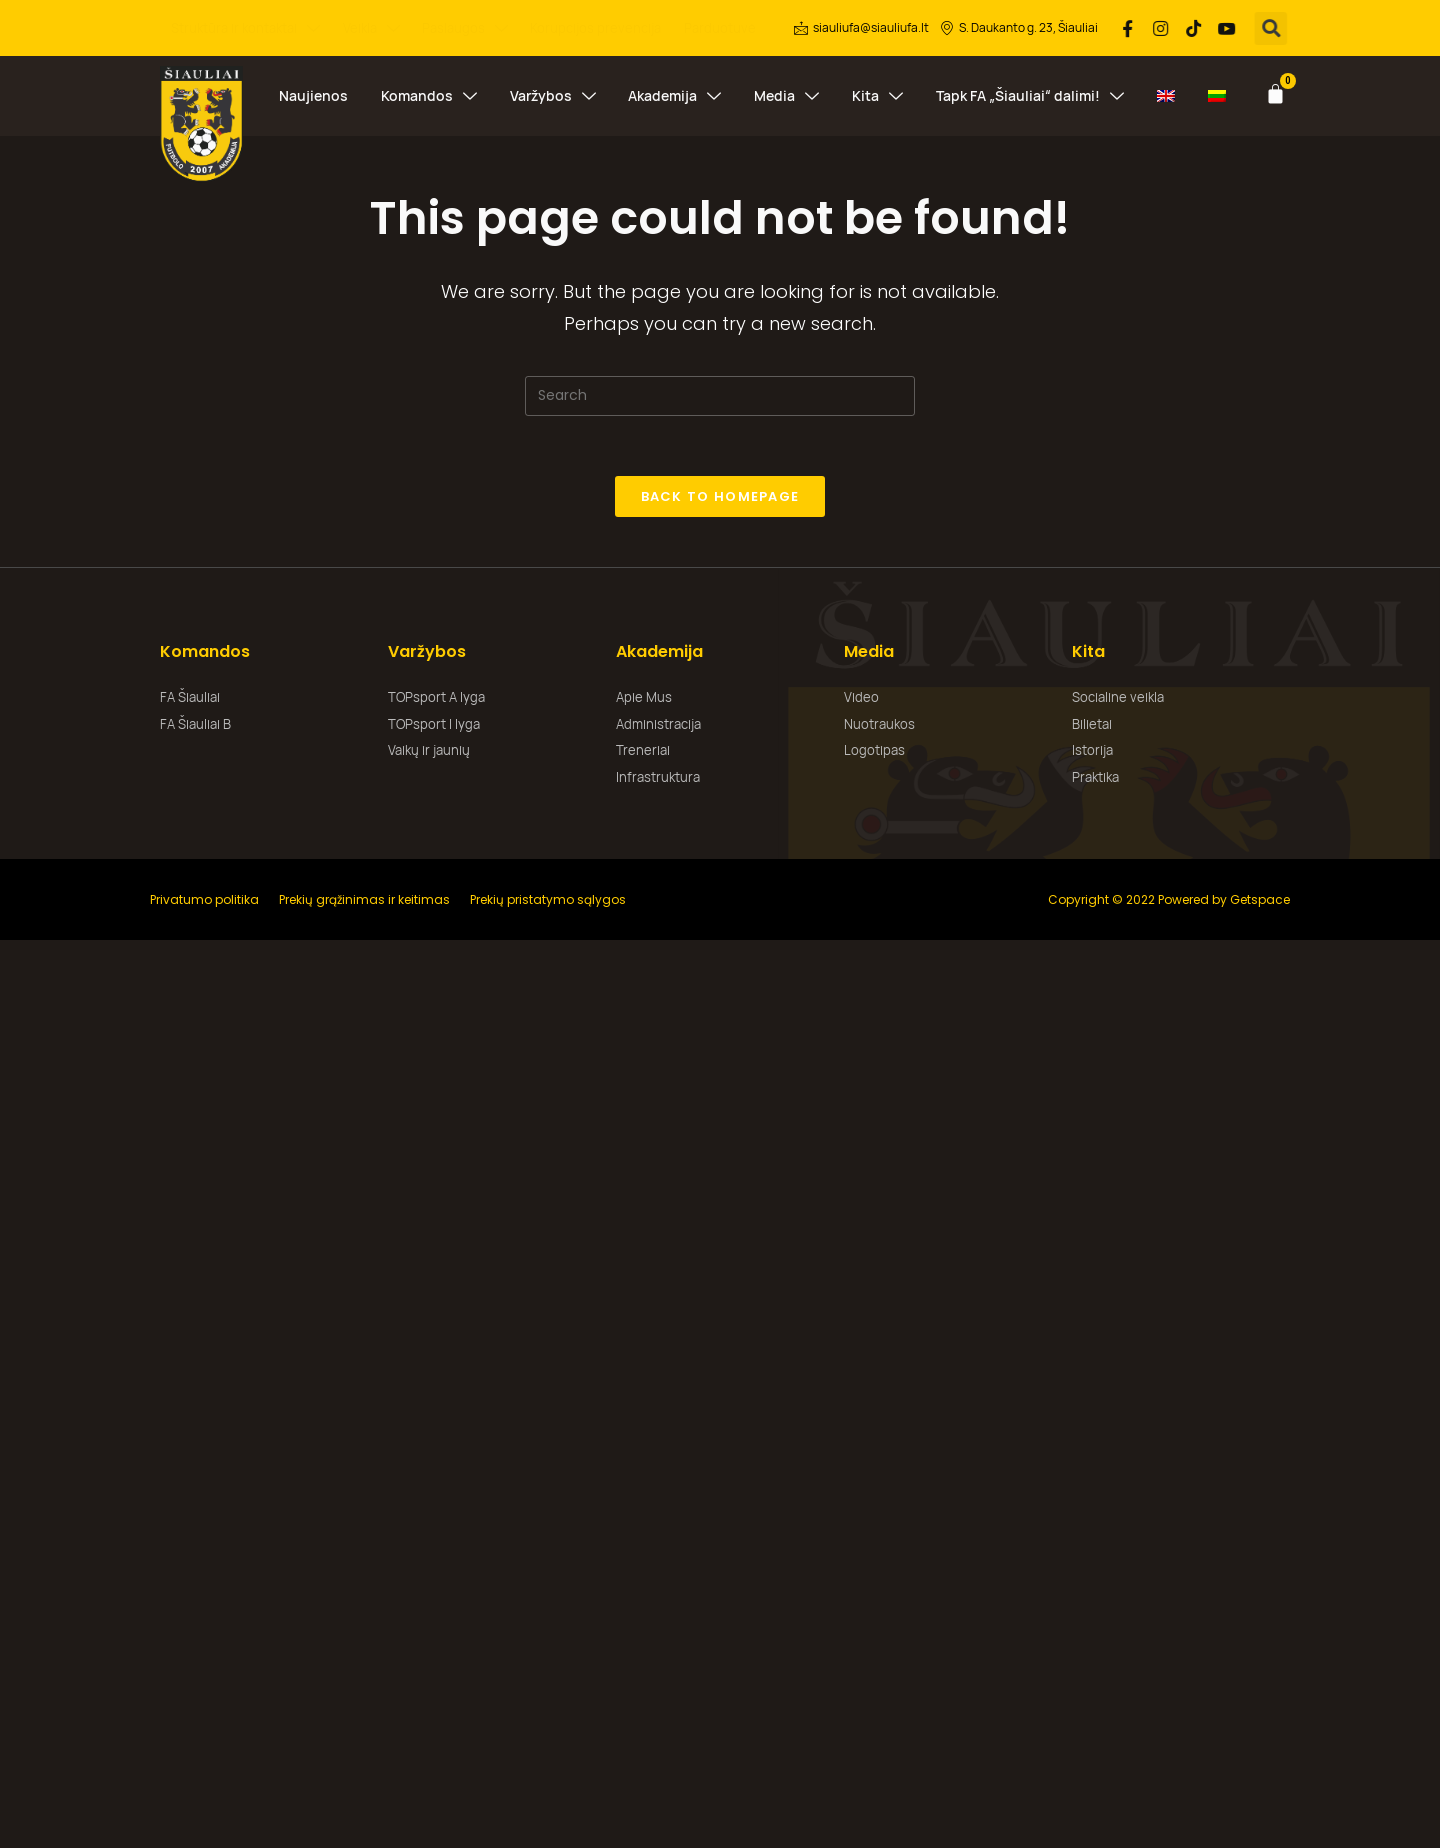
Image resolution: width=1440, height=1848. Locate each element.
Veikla (371, 28)
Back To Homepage (720, 496)
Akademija (674, 96)
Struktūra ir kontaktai (245, 28)
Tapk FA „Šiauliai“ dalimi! (1030, 96)
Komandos (429, 96)
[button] (1272, 28)
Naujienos (313, 95)
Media (786, 96)
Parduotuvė (720, 28)
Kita (877, 96)
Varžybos (553, 96)
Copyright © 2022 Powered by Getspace (1169, 899)
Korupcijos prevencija (595, 28)
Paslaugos (465, 28)
